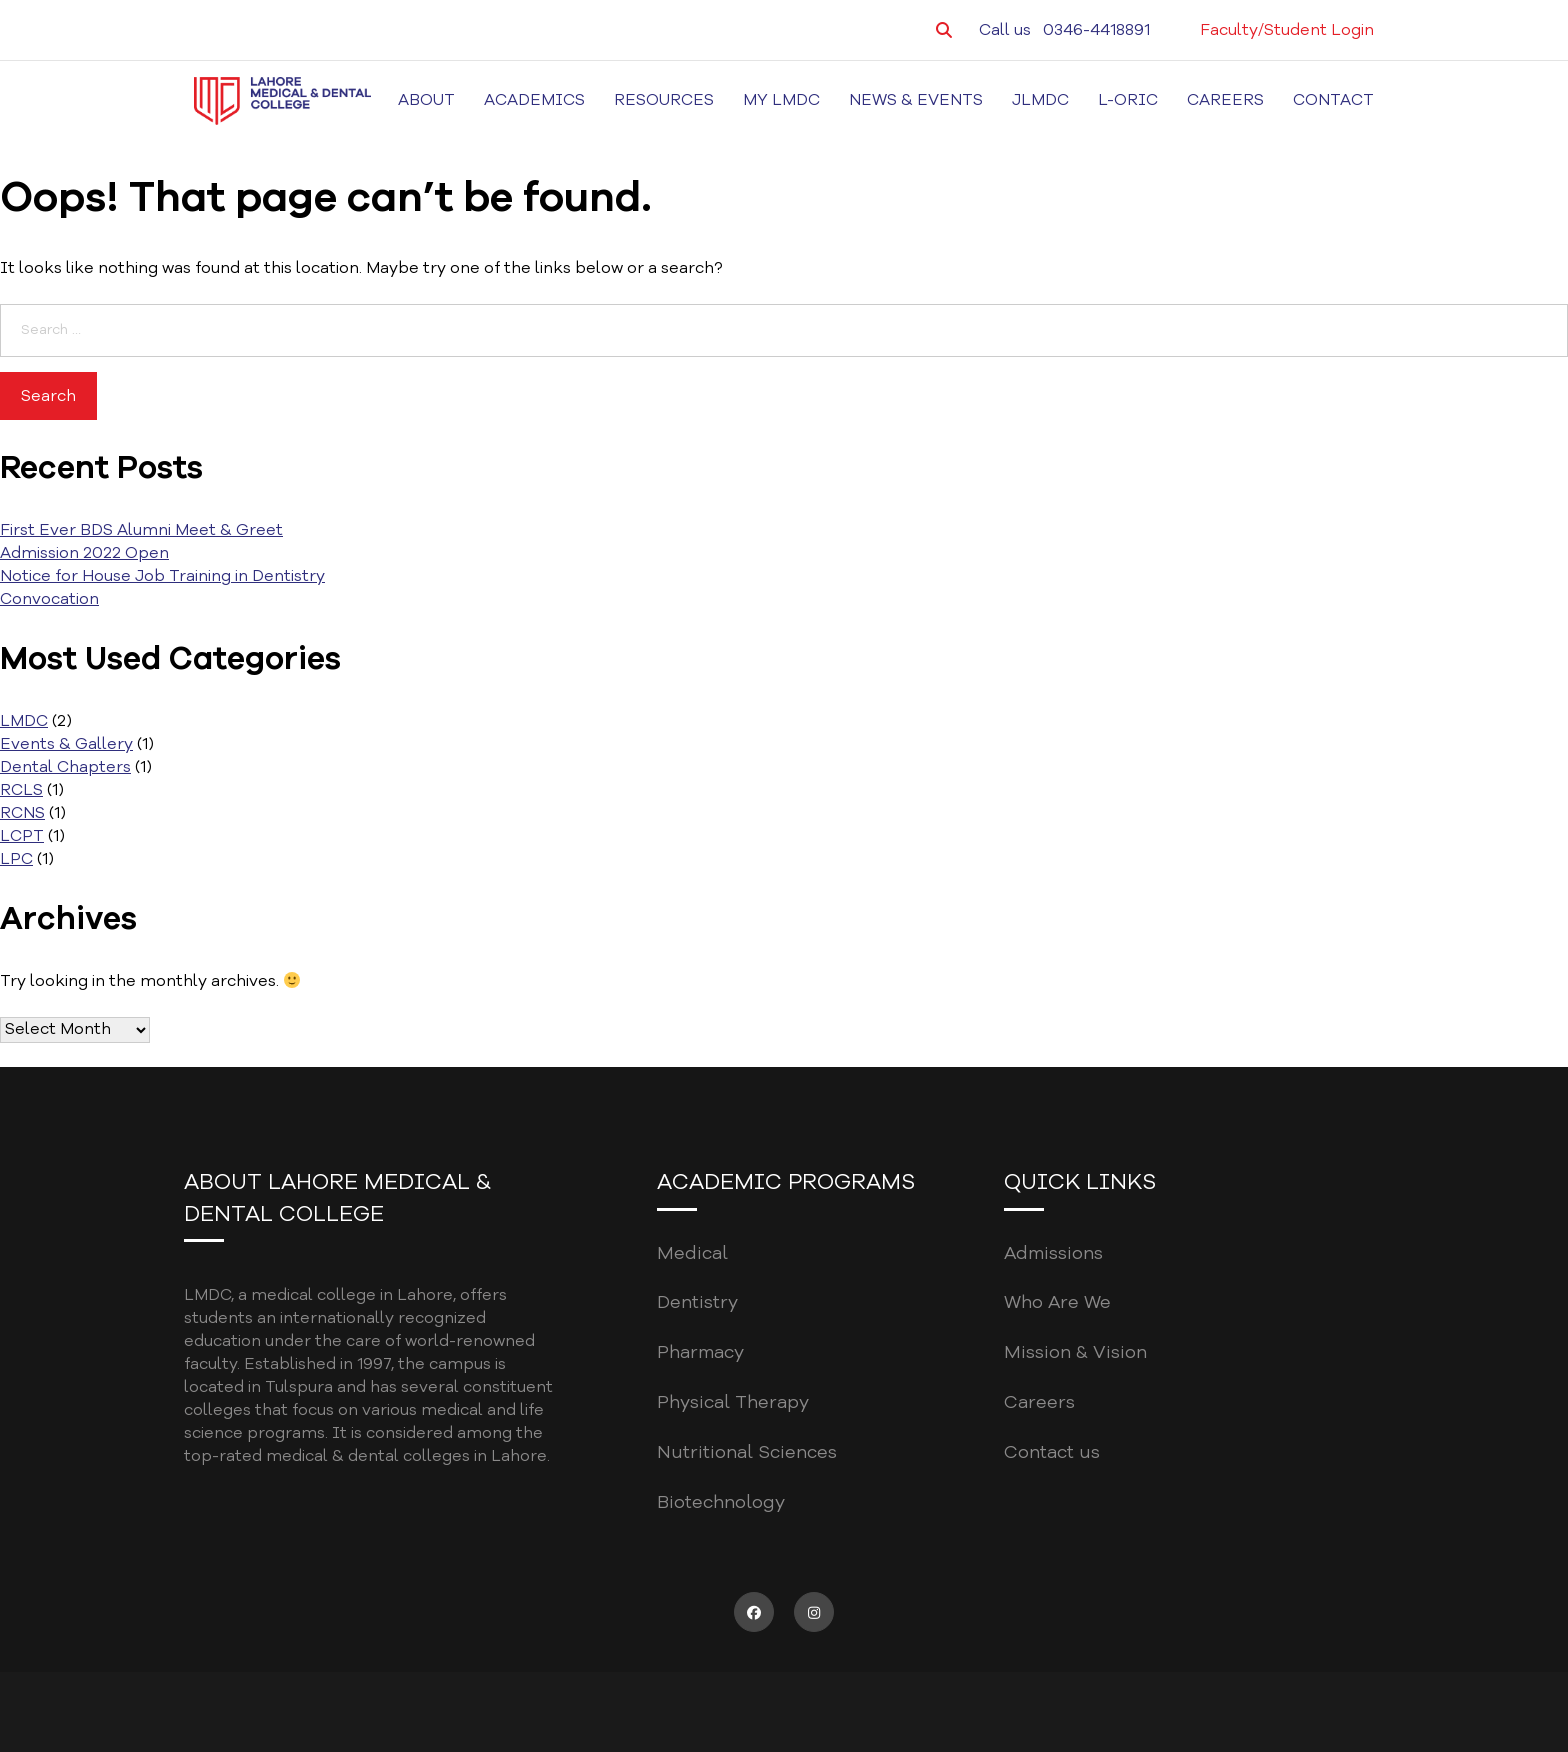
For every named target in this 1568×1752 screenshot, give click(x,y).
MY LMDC (781, 100)
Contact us (1052, 1452)
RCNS (22, 813)
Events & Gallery (66, 744)
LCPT (22, 836)
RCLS (21, 790)
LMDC (24, 721)
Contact (1333, 100)
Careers (1225, 100)
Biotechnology (721, 1502)
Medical (692, 1253)
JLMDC (1040, 100)
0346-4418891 (1096, 30)
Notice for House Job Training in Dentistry (162, 576)
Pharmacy (700, 1352)
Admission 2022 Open (84, 553)
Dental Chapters (65, 767)
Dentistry (697, 1302)
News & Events (916, 100)
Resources (664, 100)
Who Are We (1057, 1302)
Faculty (1229, 30)
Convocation (49, 599)
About (426, 100)
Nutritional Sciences (747, 1452)
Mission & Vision (1075, 1352)
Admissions (1053, 1253)
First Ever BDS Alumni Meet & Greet (141, 530)
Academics (534, 100)
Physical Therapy (733, 1402)
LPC (16, 859)
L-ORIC (1128, 100)
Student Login (1319, 30)
